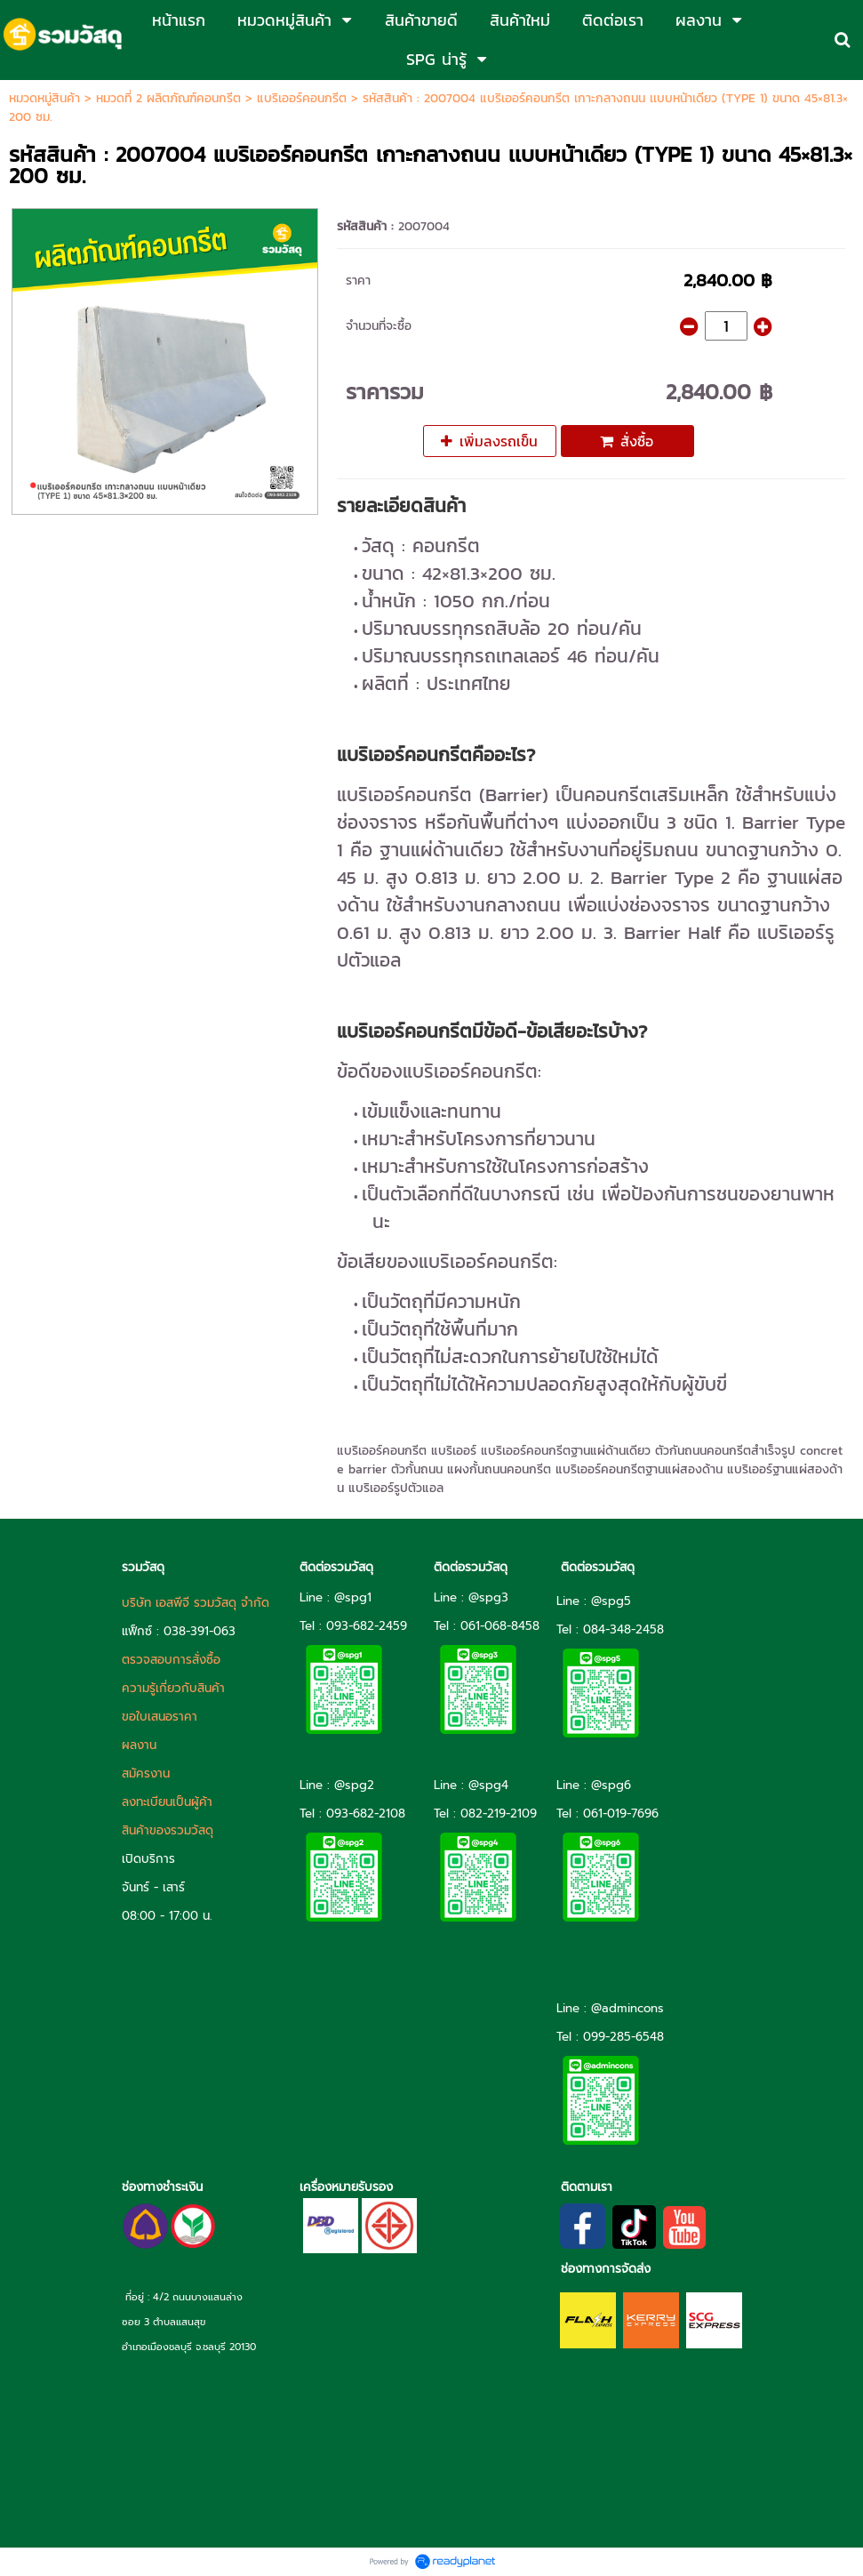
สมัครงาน (146, 1773)
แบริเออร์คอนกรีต (302, 98)
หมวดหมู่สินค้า (44, 98)
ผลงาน (139, 1745)
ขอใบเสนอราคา (159, 1716)
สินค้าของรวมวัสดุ (167, 1830)
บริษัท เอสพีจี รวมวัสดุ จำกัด (195, 1602)
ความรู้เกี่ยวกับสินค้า (173, 1688)
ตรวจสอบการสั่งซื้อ (171, 1659)
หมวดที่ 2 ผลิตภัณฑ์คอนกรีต (168, 98)
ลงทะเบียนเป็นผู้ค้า (167, 1802)
